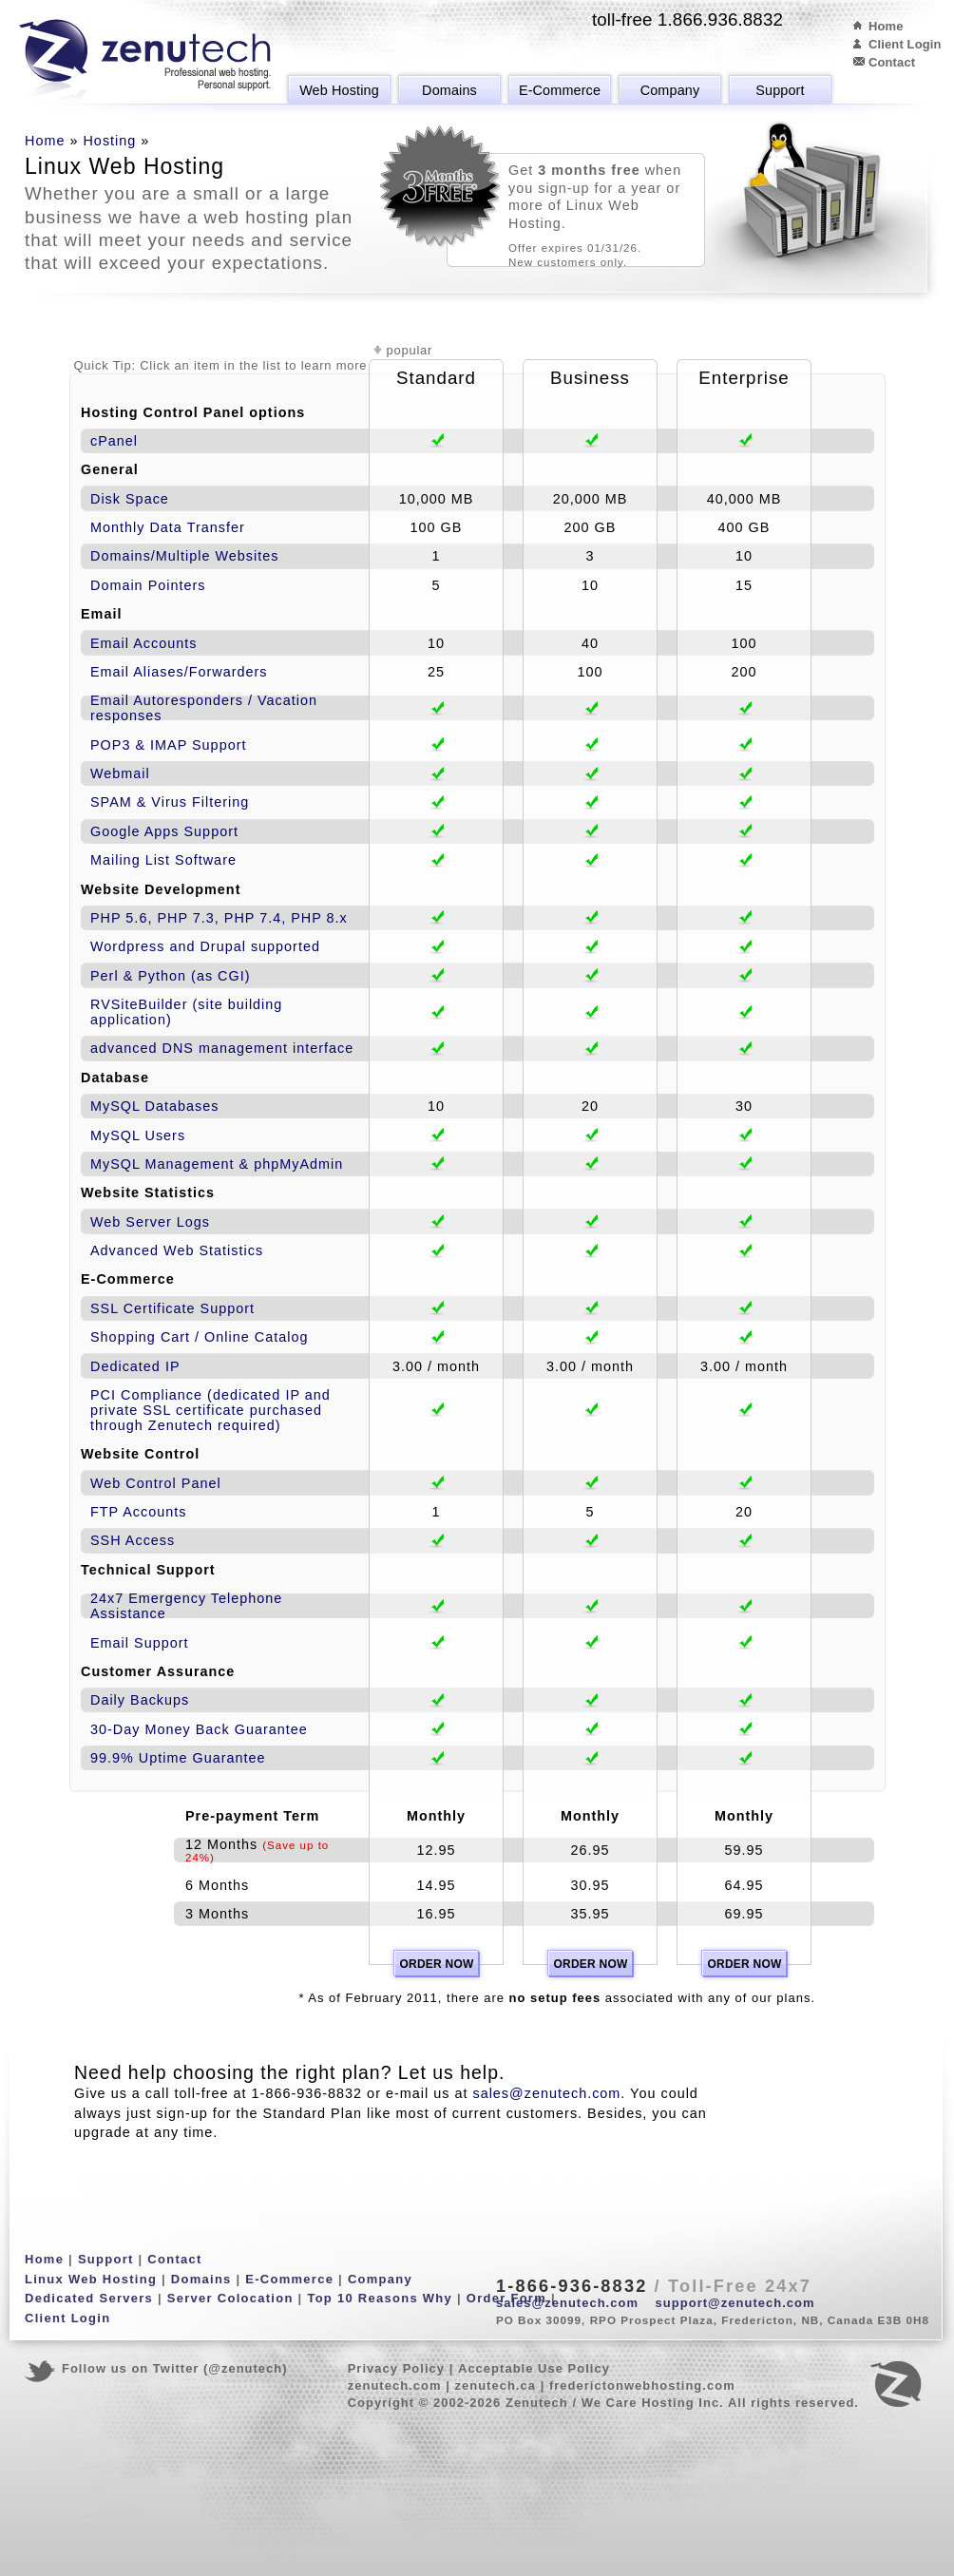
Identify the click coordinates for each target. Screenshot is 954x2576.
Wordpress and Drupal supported (205, 946)
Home (886, 26)
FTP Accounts (138, 1511)
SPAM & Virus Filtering (169, 802)
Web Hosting (339, 90)
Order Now (436, 1964)
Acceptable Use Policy (534, 2368)
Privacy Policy (396, 2368)
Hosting (109, 140)
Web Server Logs (150, 1222)
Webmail (120, 773)
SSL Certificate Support (172, 1308)
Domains (449, 90)
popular (410, 350)
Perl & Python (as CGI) (170, 975)
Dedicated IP (135, 1366)
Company (670, 90)
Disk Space (129, 498)
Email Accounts (144, 643)
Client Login (905, 44)
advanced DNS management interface (221, 1048)
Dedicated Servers (89, 2298)
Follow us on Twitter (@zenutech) (175, 2368)
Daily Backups (139, 1700)
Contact (891, 62)
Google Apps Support (164, 831)
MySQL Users (137, 1135)
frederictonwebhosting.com (642, 2385)
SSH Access (132, 1540)
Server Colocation (230, 2298)
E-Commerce (560, 90)
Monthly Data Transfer (167, 527)
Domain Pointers (148, 585)
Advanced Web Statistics (176, 1250)
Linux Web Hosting (91, 2279)
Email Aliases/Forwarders (179, 671)
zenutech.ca (495, 2385)
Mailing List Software (163, 860)
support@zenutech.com (735, 2303)
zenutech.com (395, 2385)
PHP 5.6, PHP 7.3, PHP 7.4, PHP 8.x (219, 917)
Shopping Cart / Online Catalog (199, 1337)
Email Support (139, 1643)
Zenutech (145, 62)
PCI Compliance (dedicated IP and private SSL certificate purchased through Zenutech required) (210, 1410)
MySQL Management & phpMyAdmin (216, 1164)
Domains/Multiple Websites (184, 555)
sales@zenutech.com (546, 2093)
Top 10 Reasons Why (379, 2298)
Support (779, 90)
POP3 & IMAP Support (168, 745)
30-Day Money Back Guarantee (199, 1729)
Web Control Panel (155, 1483)
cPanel (114, 440)
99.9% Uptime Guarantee (178, 1757)
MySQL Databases (154, 1106)
